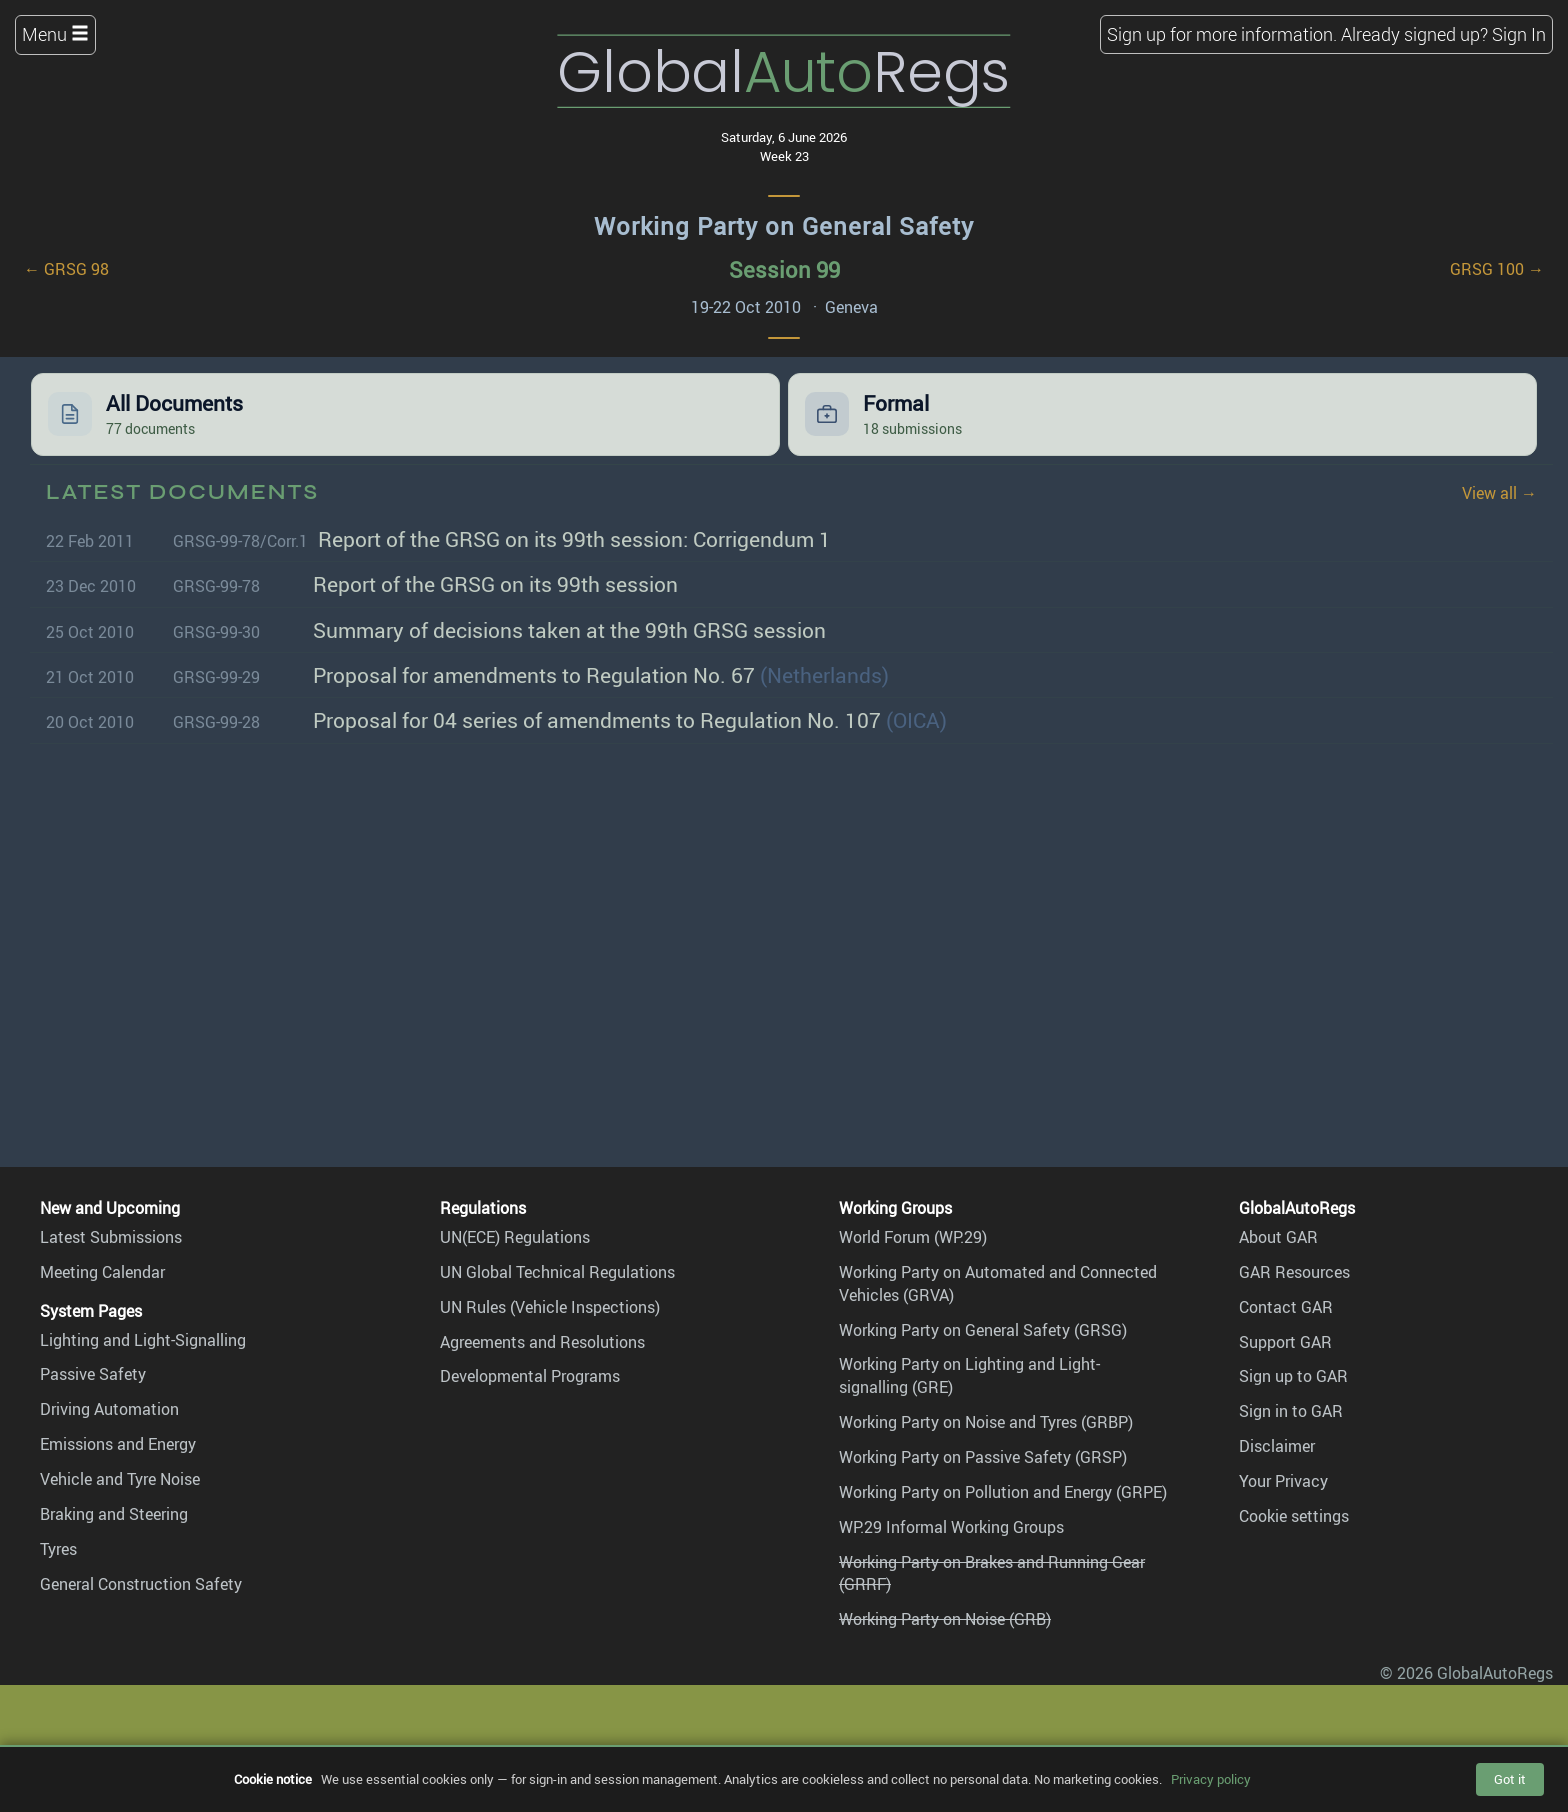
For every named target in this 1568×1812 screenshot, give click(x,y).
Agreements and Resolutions (542, 1342)
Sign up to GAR (1293, 1376)
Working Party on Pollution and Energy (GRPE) (1003, 1492)
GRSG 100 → (1497, 269)
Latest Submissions (111, 1237)
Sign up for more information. (1222, 34)
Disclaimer (1277, 1446)
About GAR (1278, 1237)
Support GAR (1285, 1342)
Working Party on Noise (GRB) (945, 1619)
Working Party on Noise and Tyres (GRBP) (986, 1422)
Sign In (1519, 34)
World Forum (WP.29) (913, 1237)
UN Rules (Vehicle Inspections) (550, 1307)
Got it (1510, 1779)
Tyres (58, 1549)
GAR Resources (1294, 1272)
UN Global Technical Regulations (557, 1272)
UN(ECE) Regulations (515, 1237)
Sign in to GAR (1291, 1411)
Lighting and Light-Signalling (143, 1340)
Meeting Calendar (102, 1272)
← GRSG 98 (66, 269)
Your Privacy (1283, 1481)
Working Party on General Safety (784, 226)
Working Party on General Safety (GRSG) (983, 1330)
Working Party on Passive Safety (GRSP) (983, 1457)
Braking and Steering (114, 1514)
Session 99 (784, 269)
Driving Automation (109, 1409)
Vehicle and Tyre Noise (120, 1479)
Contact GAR (1286, 1307)
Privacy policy (1211, 1779)
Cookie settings (1294, 1516)
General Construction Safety (141, 1584)
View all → (1499, 493)
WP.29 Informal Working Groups (951, 1527)
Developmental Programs (530, 1376)
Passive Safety (93, 1374)
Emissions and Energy (118, 1444)
